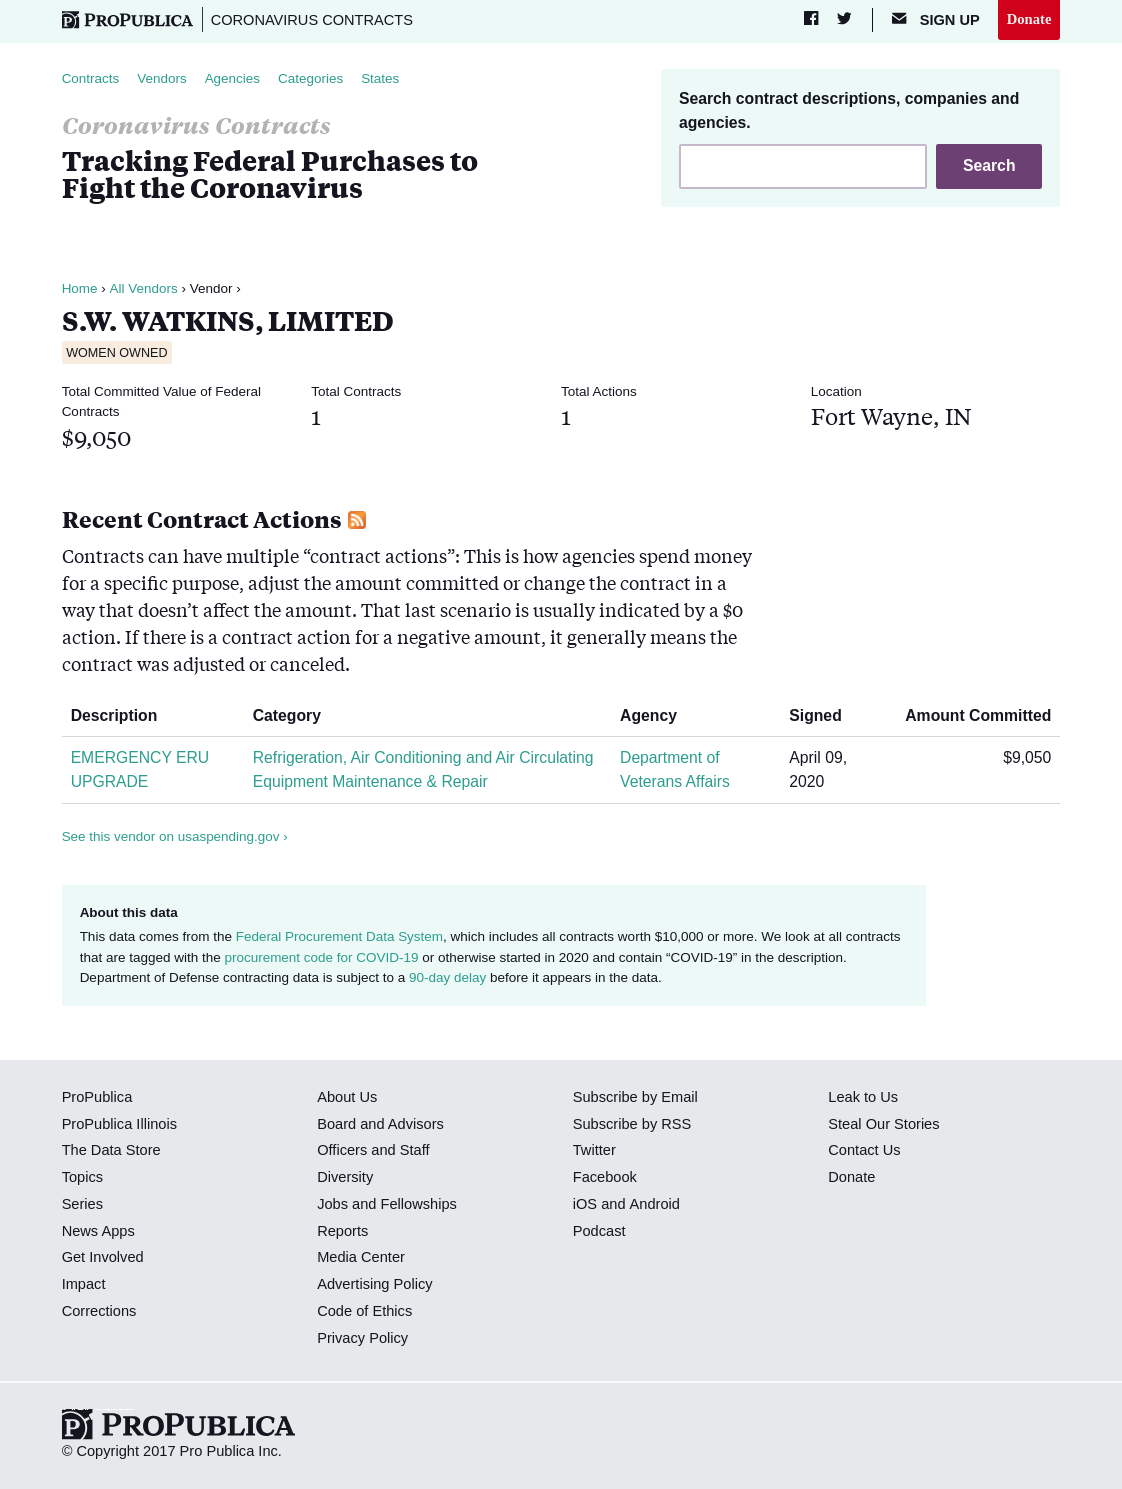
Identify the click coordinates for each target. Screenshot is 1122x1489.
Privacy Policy (362, 1338)
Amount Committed (970, 715)
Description (122, 715)
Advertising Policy (374, 1284)
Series (82, 1204)
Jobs (332, 1204)
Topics (82, 1177)
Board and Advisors (380, 1124)
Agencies (233, 78)
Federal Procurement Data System (340, 936)
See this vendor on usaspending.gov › (175, 836)
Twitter (594, 1150)
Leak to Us (863, 1097)
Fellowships (419, 1204)
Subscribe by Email (635, 1097)
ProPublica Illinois (119, 1124)
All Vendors (143, 288)
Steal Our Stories (883, 1124)
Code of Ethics (364, 1311)
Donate (1029, 19)
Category (294, 715)
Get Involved (103, 1257)
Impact (84, 1284)
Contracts (91, 78)
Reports (342, 1231)
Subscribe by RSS (632, 1124)
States (381, 78)
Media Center (361, 1257)
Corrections (99, 1311)
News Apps (98, 1231)
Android (654, 1204)
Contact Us (864, 1150)
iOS (585, 1204)
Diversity (345, 1177)
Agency (656, 715)
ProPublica (97, 1097)
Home (80, 288)
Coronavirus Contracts (312, 20)
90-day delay (447, 977)
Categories (311, 78)
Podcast (599, 1231)
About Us (347, 1097)
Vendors (162, 78)
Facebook (605, 1177)
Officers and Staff (373, 1150)
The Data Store (111, 1150)
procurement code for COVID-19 (321, 957)
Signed (822, 715)
